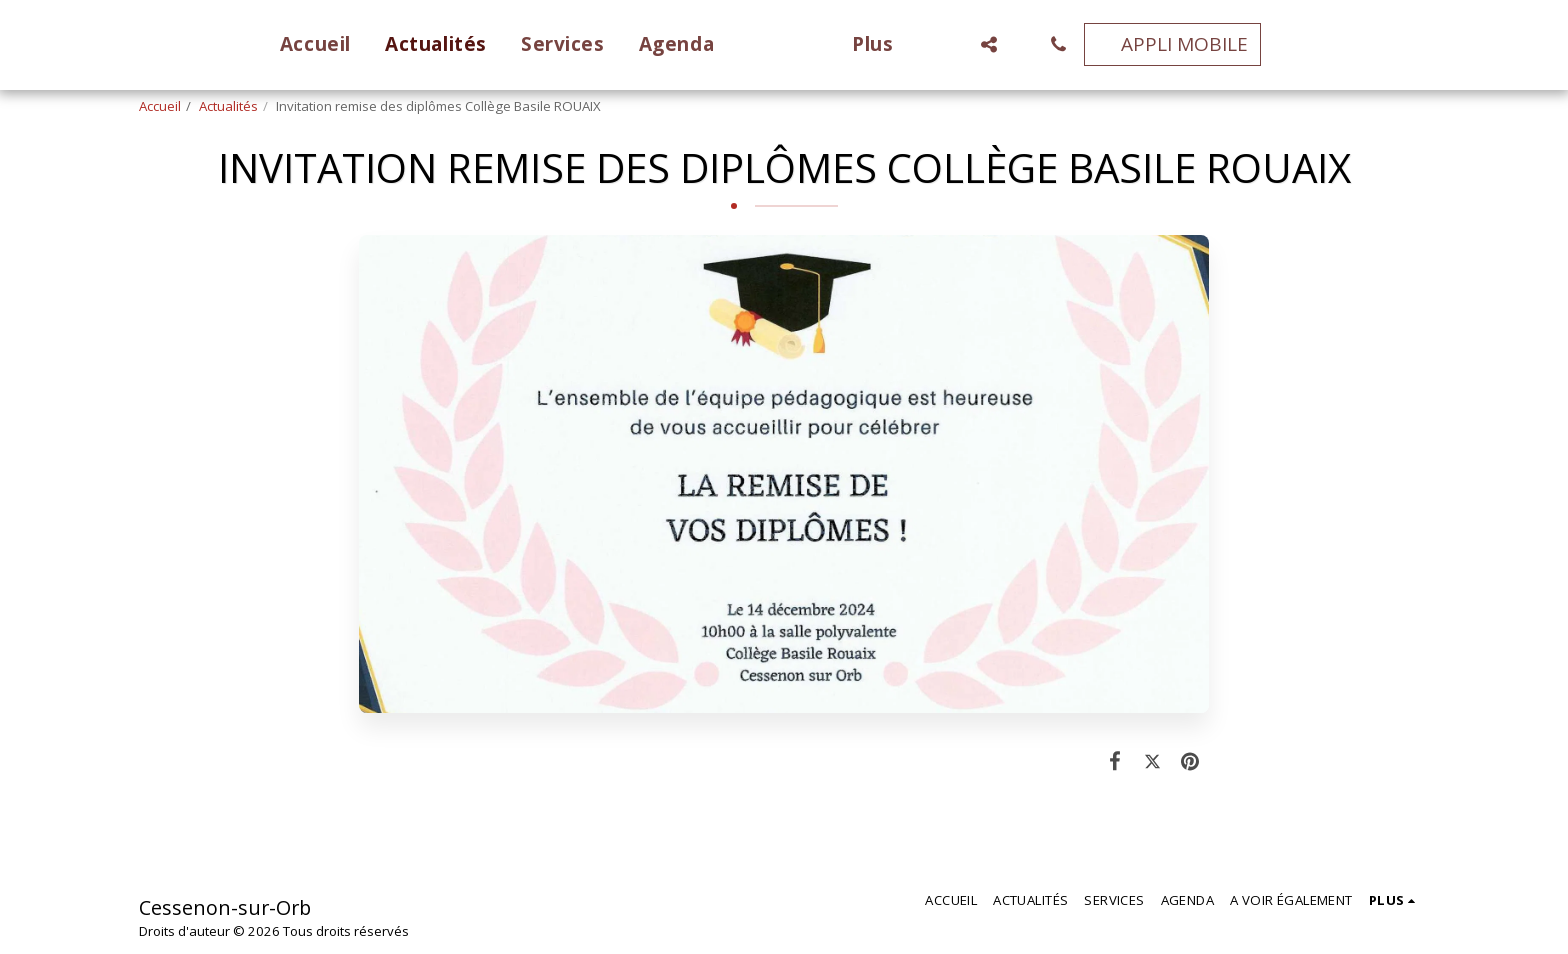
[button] (1018, 44)
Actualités (228, 106)
